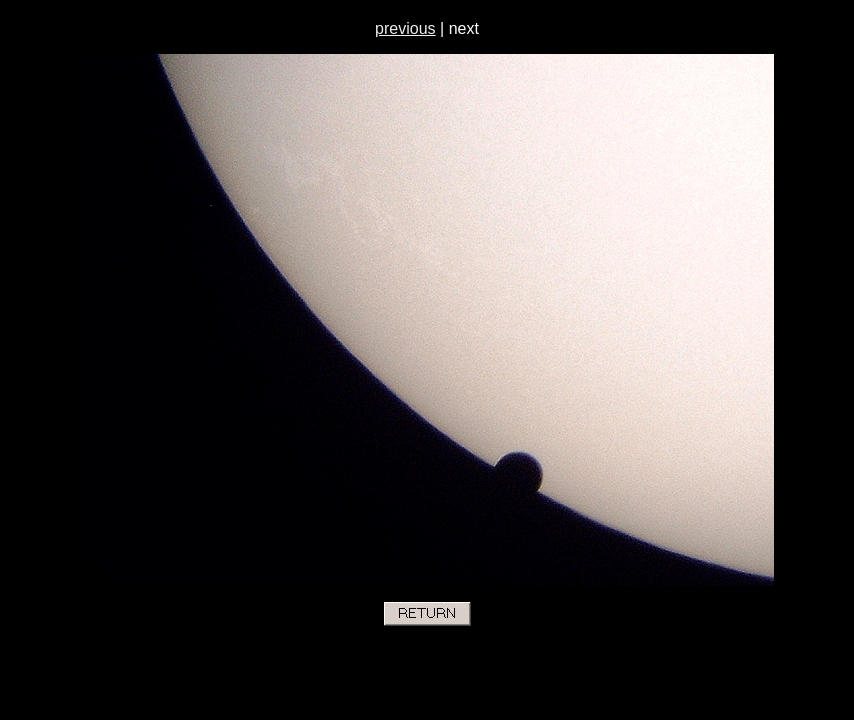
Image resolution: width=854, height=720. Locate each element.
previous (405, 28)
